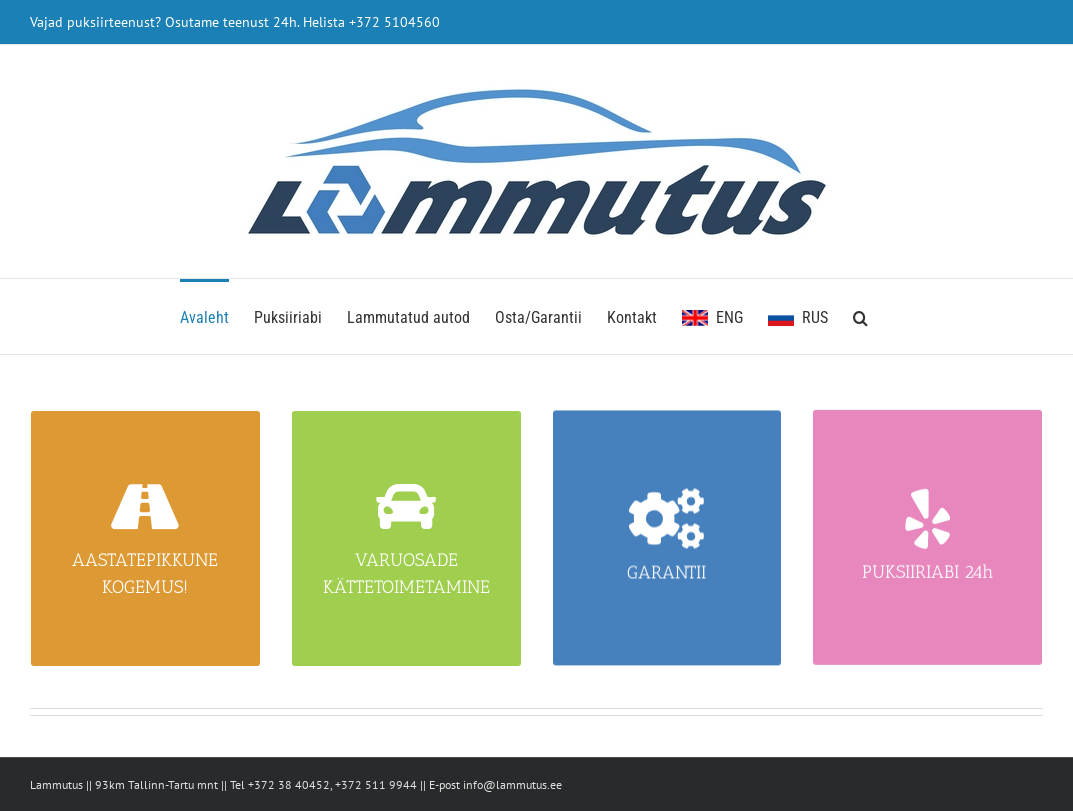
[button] (860, 316)
